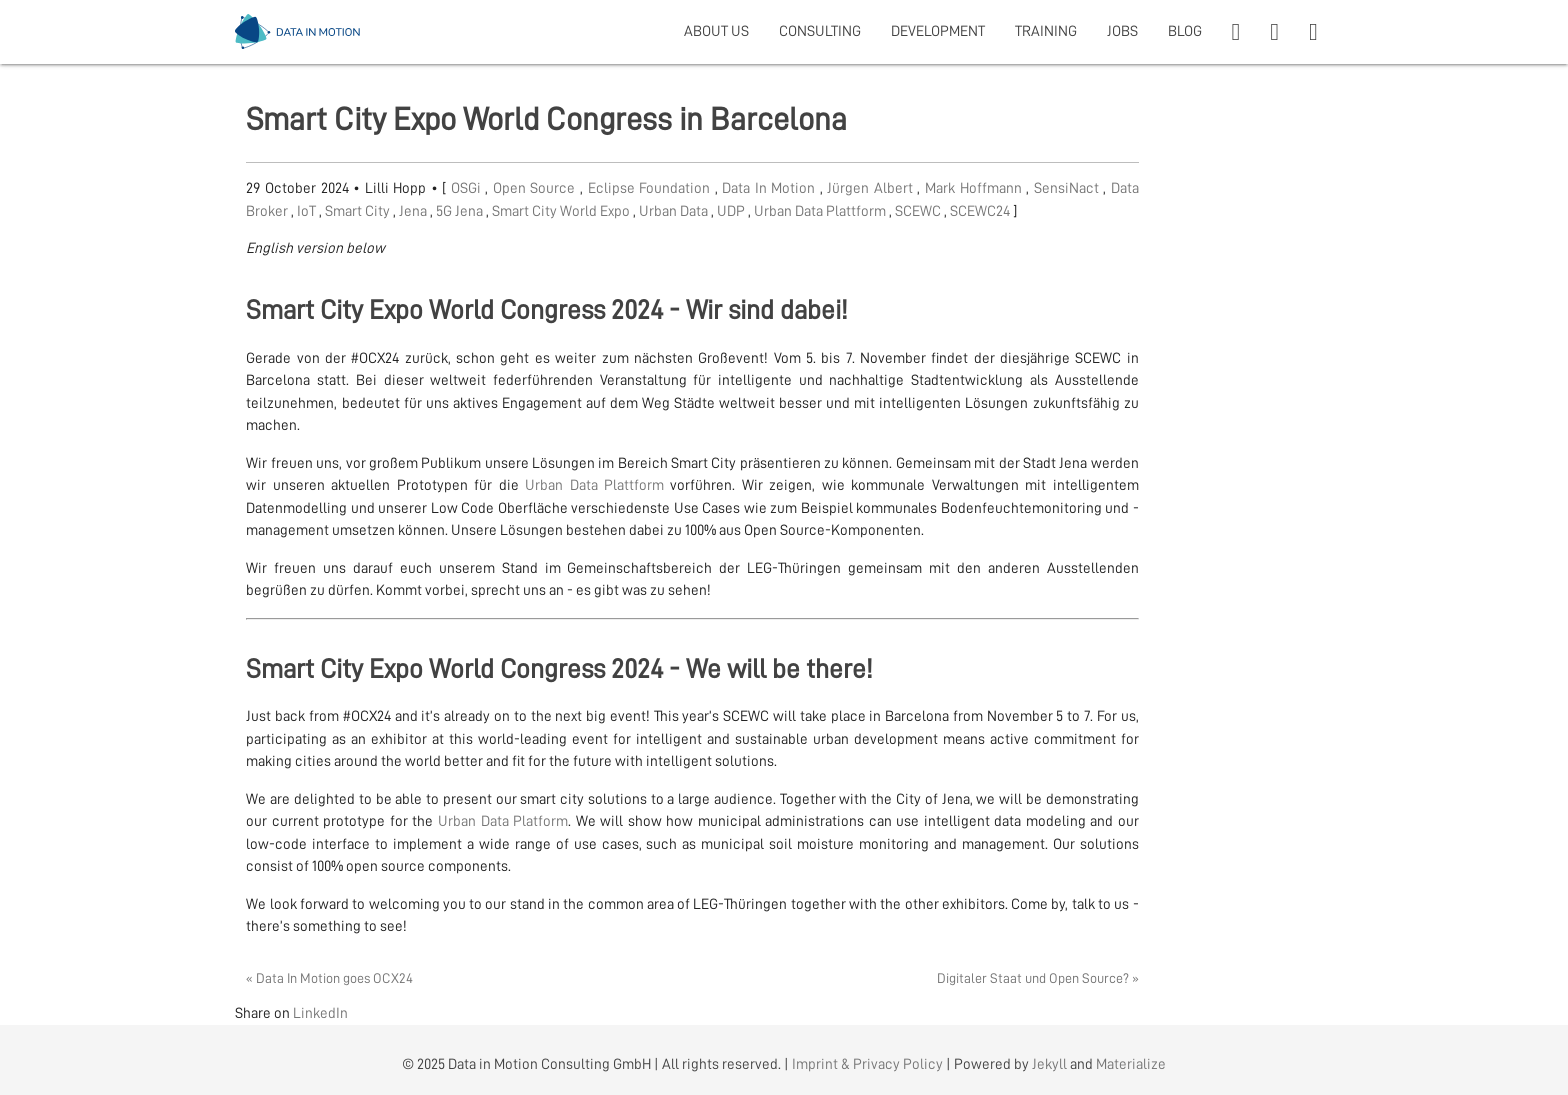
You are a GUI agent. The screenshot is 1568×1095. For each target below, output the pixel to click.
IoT (308, 211)
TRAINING (1046, 31)
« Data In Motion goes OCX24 (329, 978)
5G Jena (461, 211)
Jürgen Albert (872, 188)
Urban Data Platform (503, 821)
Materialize (1131, 1064)
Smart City (359, 211)
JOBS (1122, 31)
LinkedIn (320, 1013)
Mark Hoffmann (975, 188)
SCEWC (919, 211)
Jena (414, 211)
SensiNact (1069, 188)
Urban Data (675, 211)
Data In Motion (771, 188)
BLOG (1185, 31)
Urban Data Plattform (821, 211)
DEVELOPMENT (938, 31)
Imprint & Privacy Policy (867, 1064)
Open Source (536, 188)
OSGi (468, 188)
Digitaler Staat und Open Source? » (1038, 978)
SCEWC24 (981, 211)
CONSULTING (820, 31)
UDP (732, 211)
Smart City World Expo (562, 211)
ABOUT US (716, 31)
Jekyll (1049, 1064)
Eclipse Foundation (651, 188)
